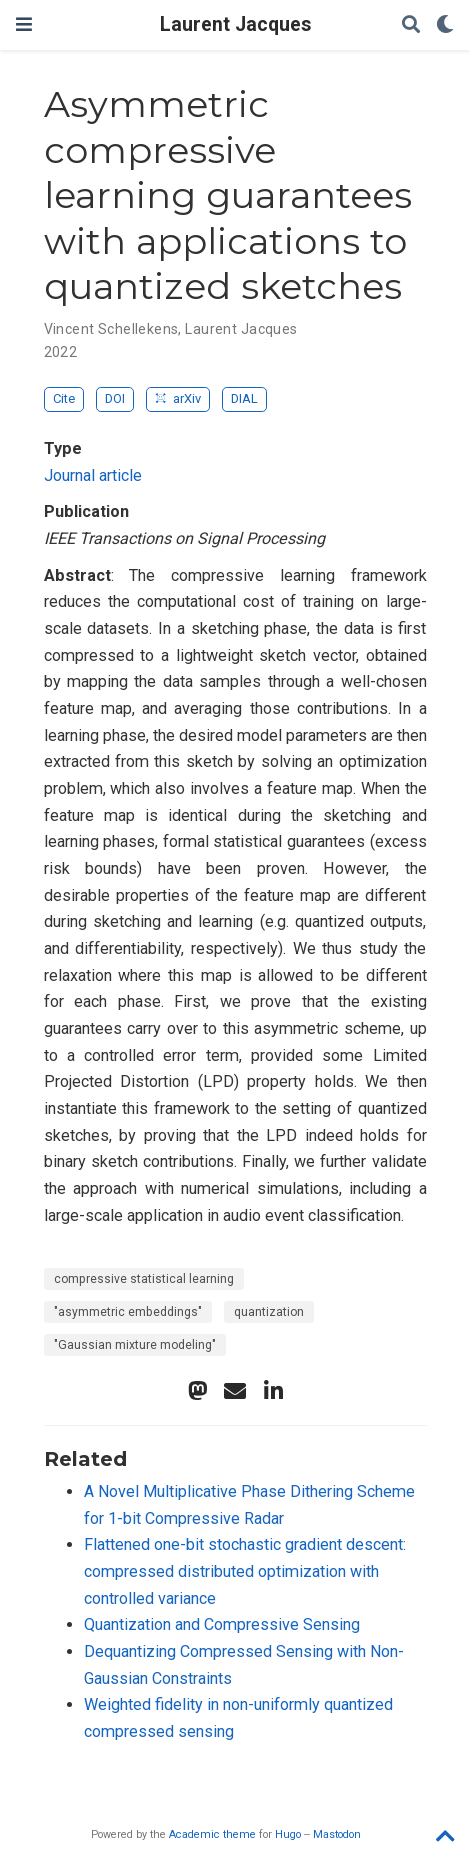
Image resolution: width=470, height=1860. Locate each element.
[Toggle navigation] (24, 24)
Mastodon (337, 1834)
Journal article (93, 475)
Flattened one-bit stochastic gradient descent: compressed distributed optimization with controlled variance (245, 1571)
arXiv (178, 398)
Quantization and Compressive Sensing (222, 1624)
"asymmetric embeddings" (128, 1312)
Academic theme (212, 1834)
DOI (115, 398)
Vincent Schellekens (111, 329)
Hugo (288, 1834)
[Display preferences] (445, 25)
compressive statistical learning (144, 1279)
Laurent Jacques (235, 24)
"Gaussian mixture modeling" (135, 1345)
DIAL (244, 398)
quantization (269, 1312)
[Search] (411, 25)
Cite (64, 398)
